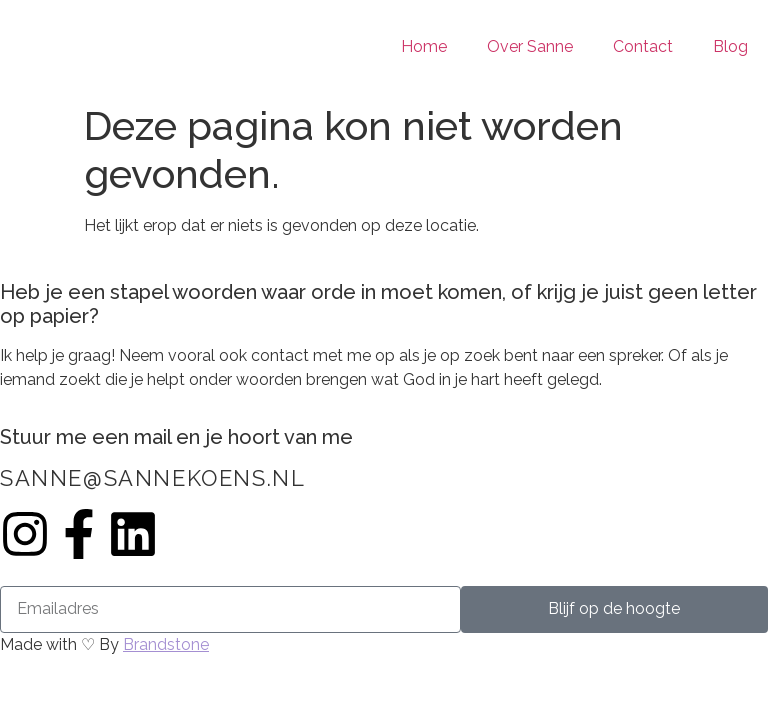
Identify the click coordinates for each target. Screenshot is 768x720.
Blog (730, 46)
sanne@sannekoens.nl (152, 478)
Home (424, 46)
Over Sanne (530, 46)
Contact (643, 46)
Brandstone (166, 644)
